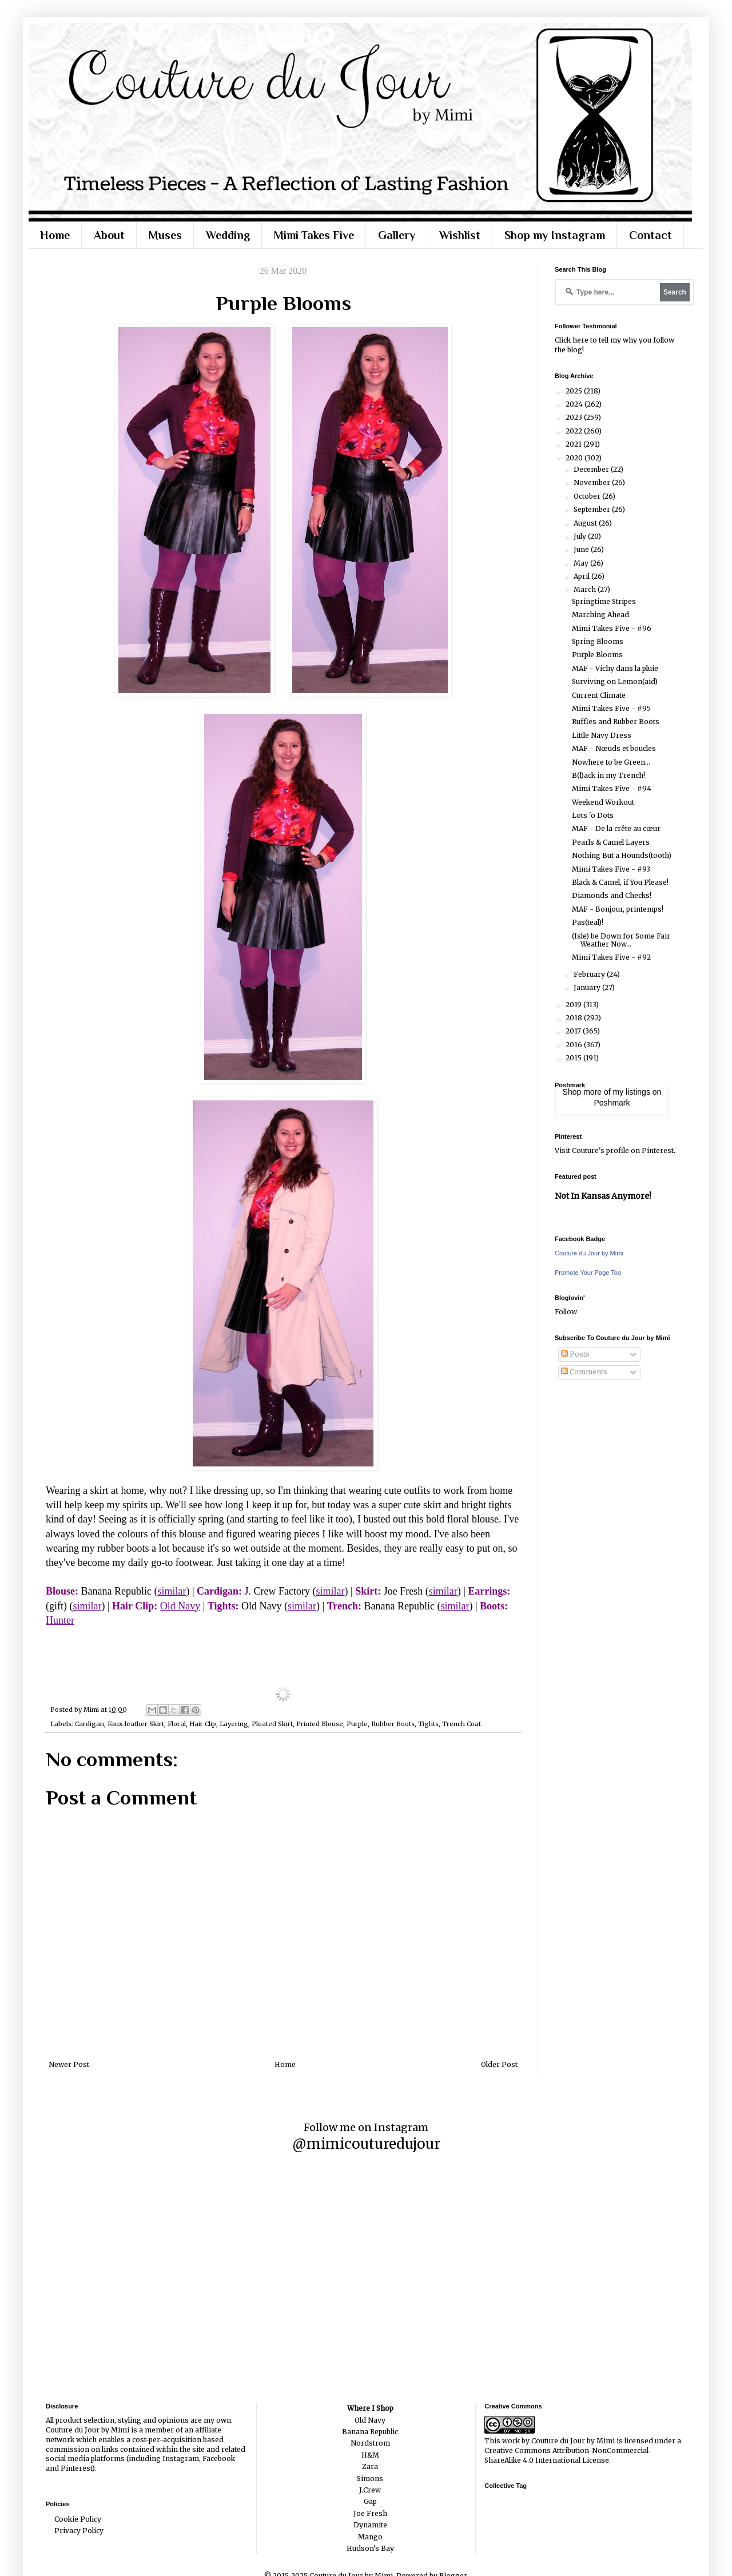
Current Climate (599, 695)
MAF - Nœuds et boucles (614, 748)
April (582, 576)
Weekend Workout (603, 802)
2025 (575, 391)
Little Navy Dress (601, 735)
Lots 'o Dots (593, 815)
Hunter (60, 1620)
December (592, 469)
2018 (575, 1017)
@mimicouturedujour (366, 2144)
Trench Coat (461, 1724)
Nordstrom (370, 2443)
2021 (574, 444)
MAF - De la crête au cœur (616, 828)
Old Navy (180, 1606)
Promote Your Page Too (588, 1272)
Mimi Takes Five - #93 (611, 869)
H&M (370, 2455)
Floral (177, 1724)
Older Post (499, 2064)
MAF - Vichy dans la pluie (615, 668)
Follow (566, 1311)
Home (55, 235)
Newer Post (69, 2064)
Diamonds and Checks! (611, 895)
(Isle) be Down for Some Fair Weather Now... (621, 940)
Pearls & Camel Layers (611, 842)
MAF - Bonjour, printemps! (617, 909)
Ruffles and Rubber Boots (615, 721)
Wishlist (459, 235)
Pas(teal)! (587, 922)
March (586, 589)
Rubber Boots (393, 1724)
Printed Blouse (319, 1724)
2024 (575, 404)
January (588, 987)
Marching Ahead (600, 614)
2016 (575, 1044)
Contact (650, 235)
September (593, 509)
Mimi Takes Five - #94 (611, 788)
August (586, 523)
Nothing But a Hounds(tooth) (621, 855)
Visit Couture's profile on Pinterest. (615, 1150)
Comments (584, 1371)
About (109, 235)
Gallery (396, 235)
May (582, 563)
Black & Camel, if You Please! (620, 882)
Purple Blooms (597, 654)
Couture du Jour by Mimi (589, 1253)
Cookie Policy (77, 2519)
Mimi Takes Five (314, 235)
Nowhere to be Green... (611, 762)
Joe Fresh (370, 2513)
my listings (631, 1091)
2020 (575, 458)
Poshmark (612, 1102)
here (580, 340)
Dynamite (370, 2525)
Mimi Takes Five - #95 (611, 708)
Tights (428, 1724)
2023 (575, 417)
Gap (370, 2501)
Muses (165, 235)
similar (171, 1591)
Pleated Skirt (272, 1724)
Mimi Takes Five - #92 (611, 957)
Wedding (228, 235)
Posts (575, 1354)
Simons (370, 2478)
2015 (574, 1058)
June (582, 549)
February (590, 974)
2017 (574, 1031)
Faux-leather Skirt (136, 1724)
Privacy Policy (79, 2530)
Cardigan (89, 1724)
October (588, 496)
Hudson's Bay (370, 2548)
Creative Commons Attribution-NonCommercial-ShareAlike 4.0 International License (568, 2455)
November (593, 482)
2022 (575, 431)
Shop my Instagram (554, 235)
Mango (370, 2537)
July (581, 536)
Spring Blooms (597, 641)
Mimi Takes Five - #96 (611, 628)
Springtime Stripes (604, 601)
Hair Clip (202, 1724)
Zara (370, 2466)
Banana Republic (370, 2431)
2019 (574, 1004)
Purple (357, 1724)
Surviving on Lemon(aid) (615, 681)
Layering (234, 1724)
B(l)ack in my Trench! (608, 775)
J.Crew (370, 2490)
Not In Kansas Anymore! (603, 1196)
